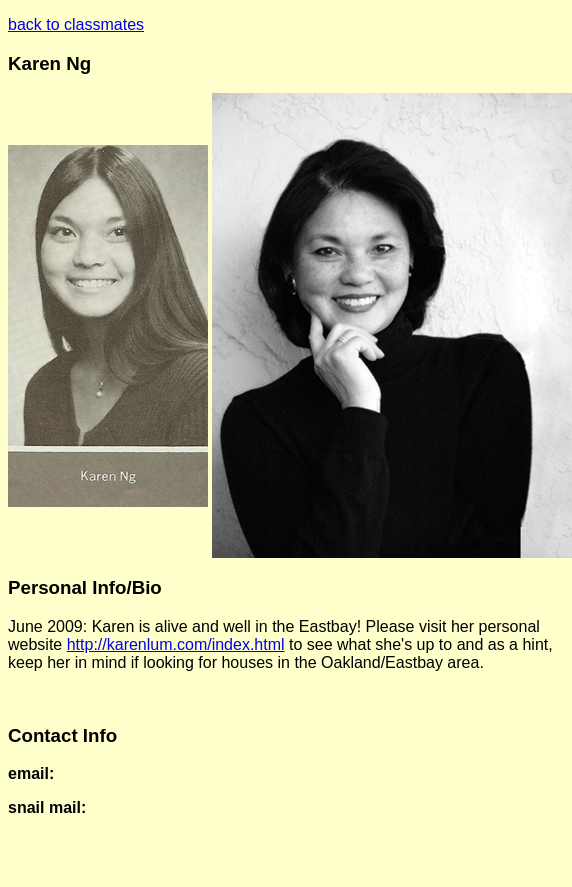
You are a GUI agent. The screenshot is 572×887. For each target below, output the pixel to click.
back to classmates (76, 24)
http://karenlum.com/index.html (176, 644)
